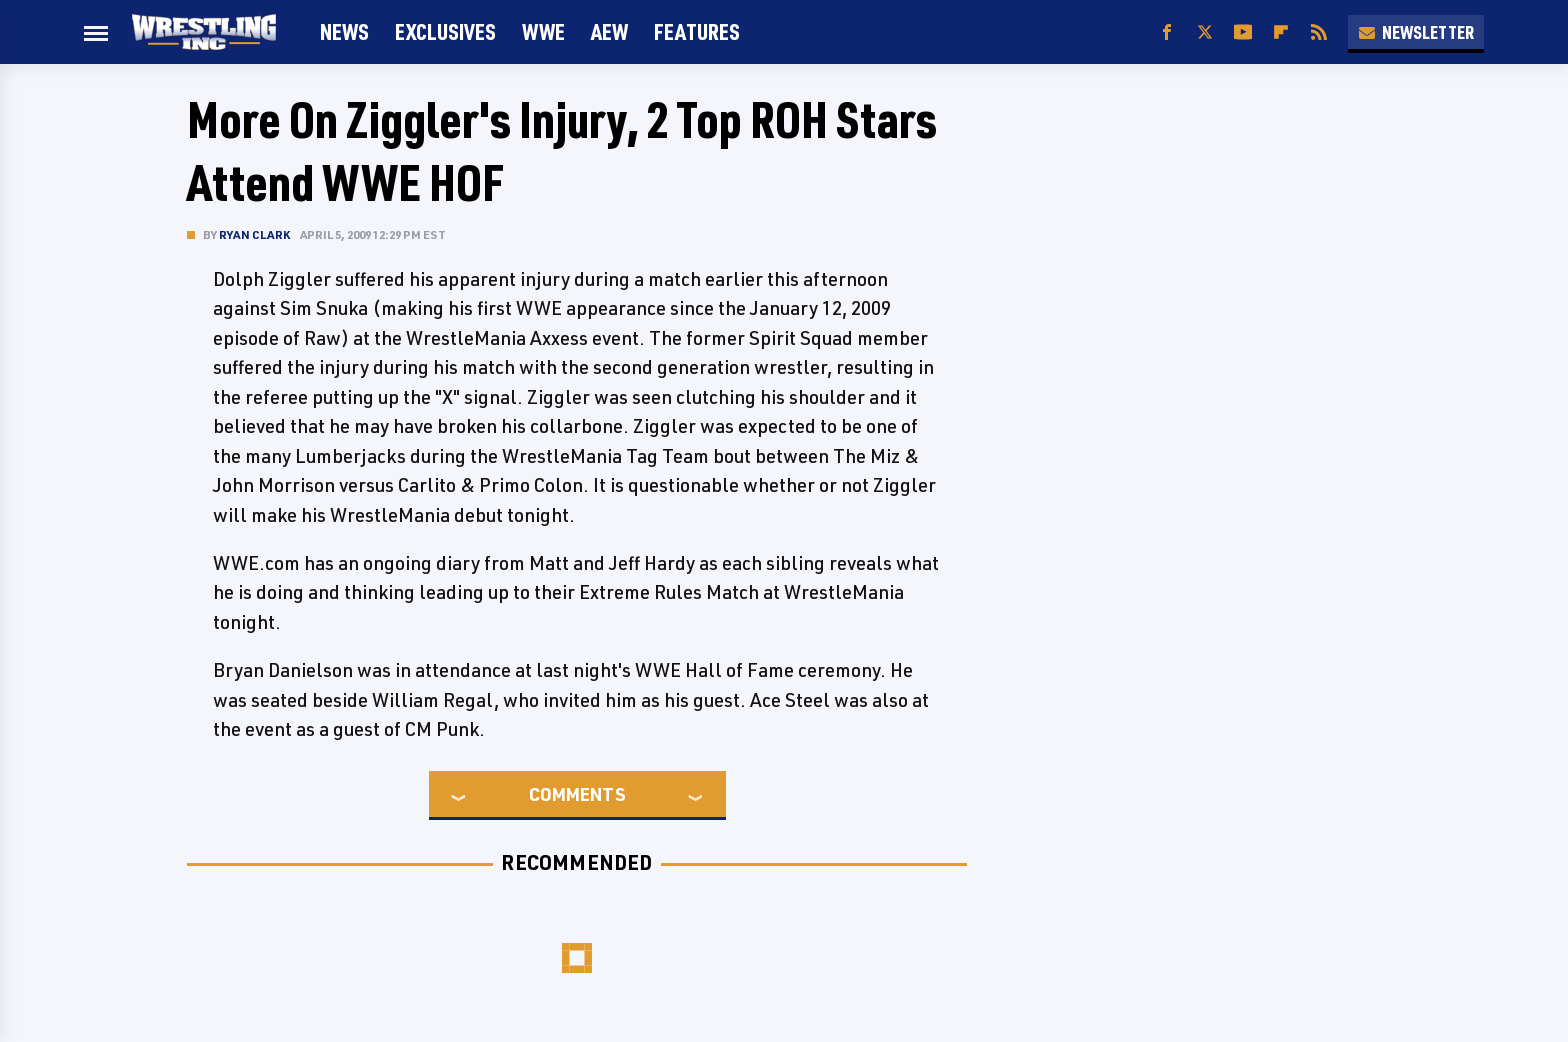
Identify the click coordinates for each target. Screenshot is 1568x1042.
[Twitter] (1205, 32)
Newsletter (1416, 32)
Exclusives (445, 31)
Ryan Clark (254, 234)
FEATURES (697, 31)
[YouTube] (1243, 32)
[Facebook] (1167, 32)
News (344, 31)
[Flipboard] (1281, 32)
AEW (609, 31)
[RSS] (1319, 32)
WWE (543, 31)
